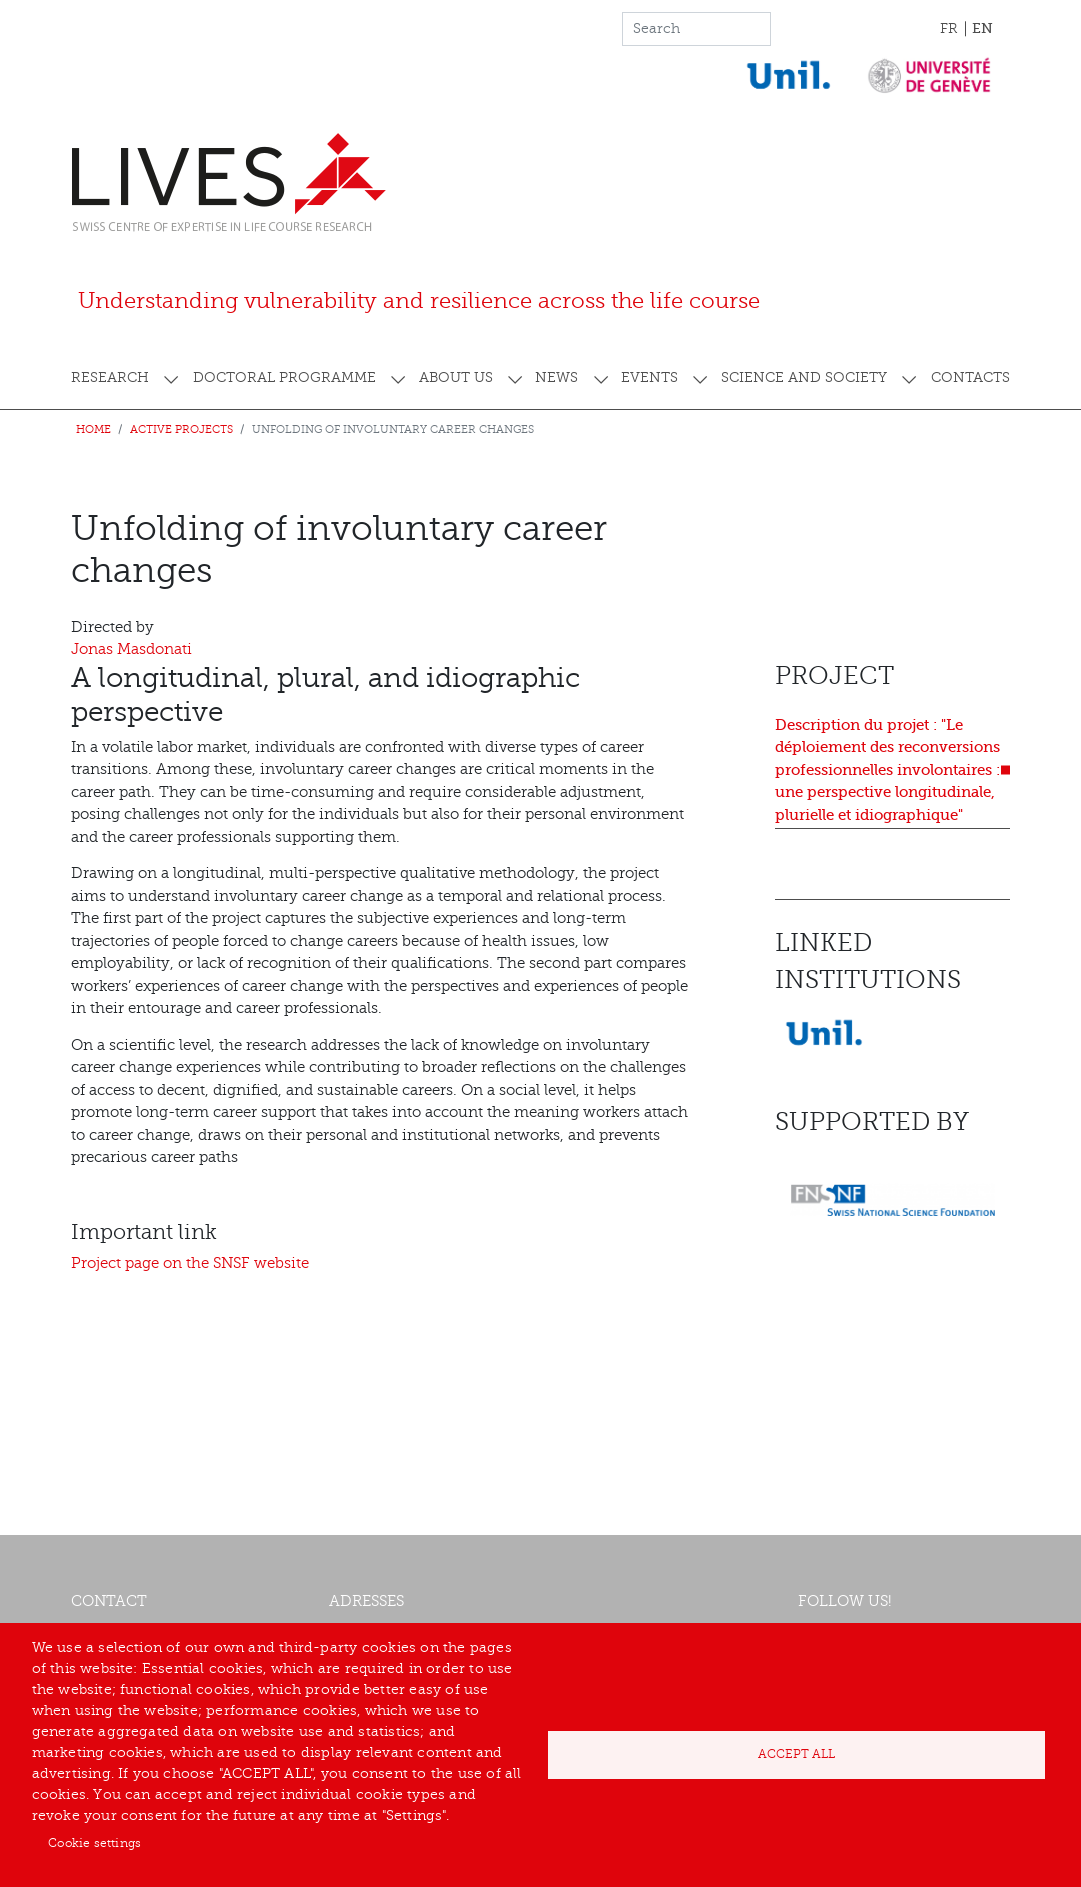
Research (110, 377)
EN (982, 28)
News (556, 377)
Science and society (804, 377)
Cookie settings (94, 1843)
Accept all (796, 1754)
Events (649, 377)
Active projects (181, 429)
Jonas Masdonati (131, 649)
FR (949, 28)
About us (456, 377)
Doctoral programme (284, 377)
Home (93, 429)
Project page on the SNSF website (190, 1263)
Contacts (970, 377)
